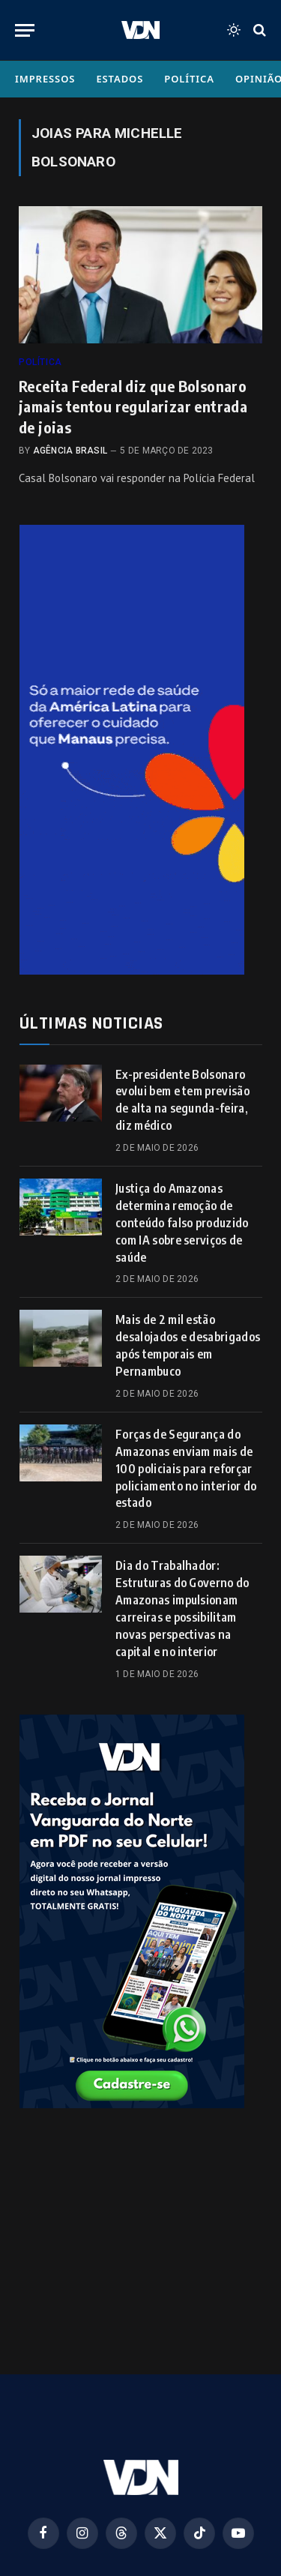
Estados (119, 78)
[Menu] (24, 30)
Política (189, 78)
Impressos (45, 78)
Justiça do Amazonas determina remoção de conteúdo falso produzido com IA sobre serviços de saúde (182, 1223)
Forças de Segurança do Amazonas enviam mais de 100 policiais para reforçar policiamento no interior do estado (186, 1469)
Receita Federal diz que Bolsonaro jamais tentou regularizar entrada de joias (133, 406)
